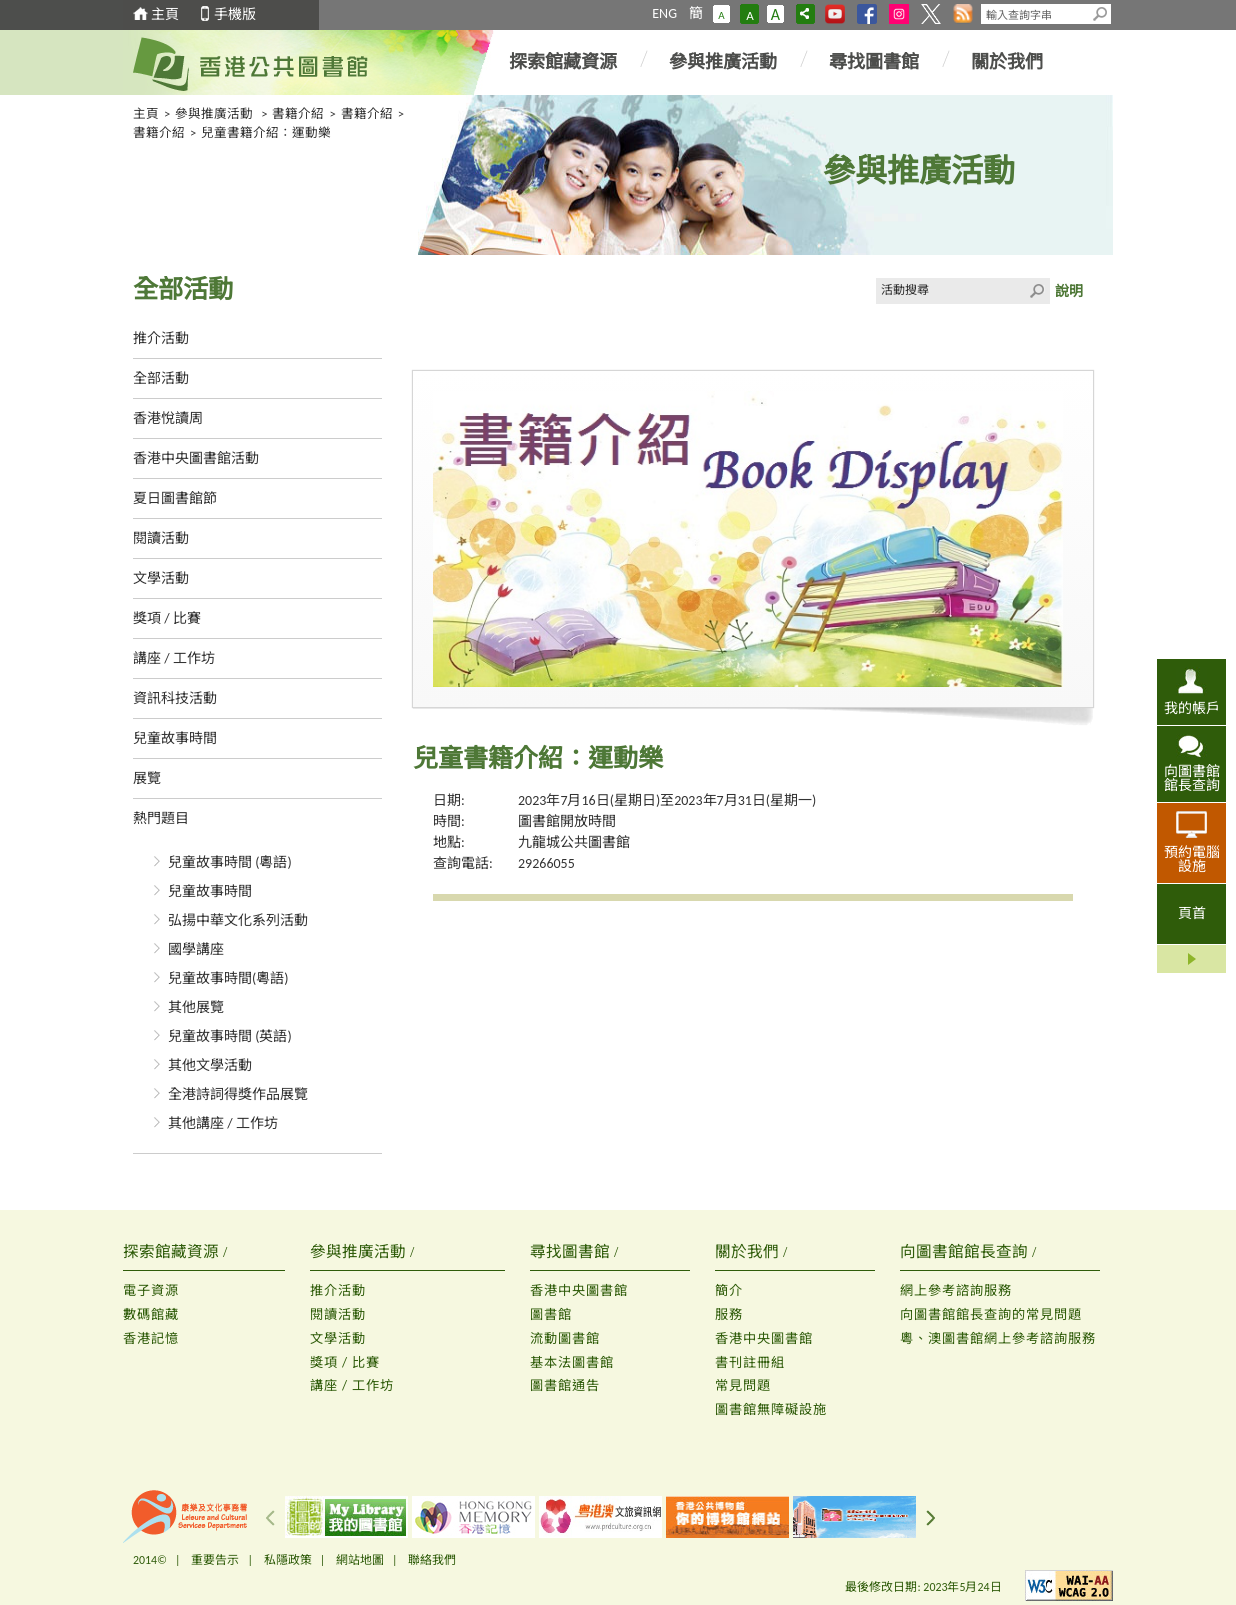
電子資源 (151, 1290)
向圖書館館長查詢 (1192, 778)
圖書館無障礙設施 (771, 1409)
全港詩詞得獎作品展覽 (238, 1094)
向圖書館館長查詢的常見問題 (991, 1314)
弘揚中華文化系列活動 (238, 920)
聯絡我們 (432, 1560)
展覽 (147, 778)
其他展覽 (196, 1007)
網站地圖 (360, 1560)
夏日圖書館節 (175, 498)
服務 (729, 1314)
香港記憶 (151, 1338)
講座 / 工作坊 (174, 658)
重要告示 (215, 1560)
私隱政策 (288, 1560)
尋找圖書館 (874, 62)
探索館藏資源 (563, 62)
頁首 (1192, 913)
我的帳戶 (1192, 708)
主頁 (165, 14)
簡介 (729, 1290)
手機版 (235, 14)
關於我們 (1007, 62)
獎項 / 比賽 (167, 618)
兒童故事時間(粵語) (228, 978)
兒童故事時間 (175, 738)
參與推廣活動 (723, 62)
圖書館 (551, 1314)
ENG (664, 13)
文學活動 (161, 578)
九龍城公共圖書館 (574, 842)
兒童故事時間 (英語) (230, 1036)
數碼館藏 (151, 1314)
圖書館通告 (565, 1385)
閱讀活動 (161, 538)
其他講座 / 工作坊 (223, 1123)
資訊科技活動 (175, 698)
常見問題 (743, 1385)
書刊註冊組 (750, 1362)
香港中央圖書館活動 (196, 458)
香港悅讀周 (168, 418)
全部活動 (161, 378)
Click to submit (1037, 291)
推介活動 (161, 338)
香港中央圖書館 (579, 1290)
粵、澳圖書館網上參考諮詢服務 (998, 1338)
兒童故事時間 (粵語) (230, 862)
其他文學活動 (210, 1065)
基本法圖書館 (572, 1362)
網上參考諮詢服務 (956, 1290)
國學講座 (196, 949)
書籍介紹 (298, 113)
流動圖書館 (565, 1338)
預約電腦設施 (1192, 859)
